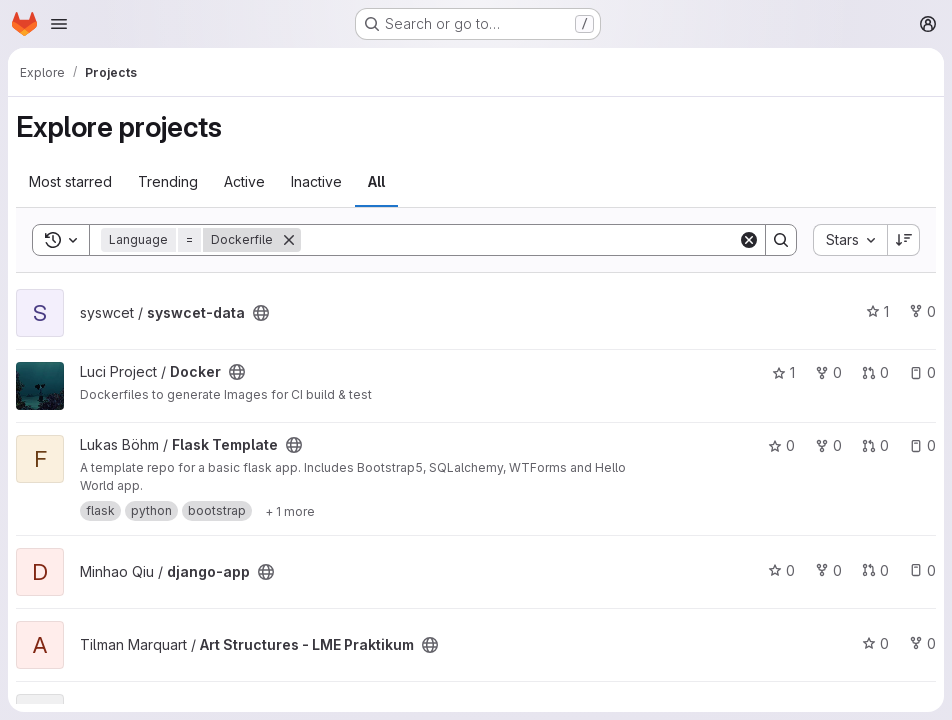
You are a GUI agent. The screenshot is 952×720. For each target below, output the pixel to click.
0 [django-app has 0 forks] (828, 570)
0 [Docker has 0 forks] (828, 372)
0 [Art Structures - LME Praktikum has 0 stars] (875, 643)
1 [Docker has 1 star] (783, 372)
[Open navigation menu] (59, 24)
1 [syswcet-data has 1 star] (877, 311)
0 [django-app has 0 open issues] (922, 570)
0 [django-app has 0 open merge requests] (875, 570)
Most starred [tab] (70, 181)
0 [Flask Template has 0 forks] (828, 445)
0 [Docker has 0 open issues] (922, 372)
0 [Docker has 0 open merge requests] (875, 372)
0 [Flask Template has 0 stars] (781, 445)
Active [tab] (244, 181)
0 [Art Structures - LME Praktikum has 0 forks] (922, 643)
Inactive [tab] (316, 181)
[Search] (519, 240)
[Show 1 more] (290, 511)
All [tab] (376, 181)
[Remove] (289, 240)
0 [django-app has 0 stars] (781, 570)
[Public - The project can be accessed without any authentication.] (261, 313)
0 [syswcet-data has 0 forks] (922, 311)
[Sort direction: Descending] (904, 240)
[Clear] (749, 240)
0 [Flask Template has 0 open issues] (922, 445)
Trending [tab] (168, 181)
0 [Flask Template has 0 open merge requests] (875, 445)
